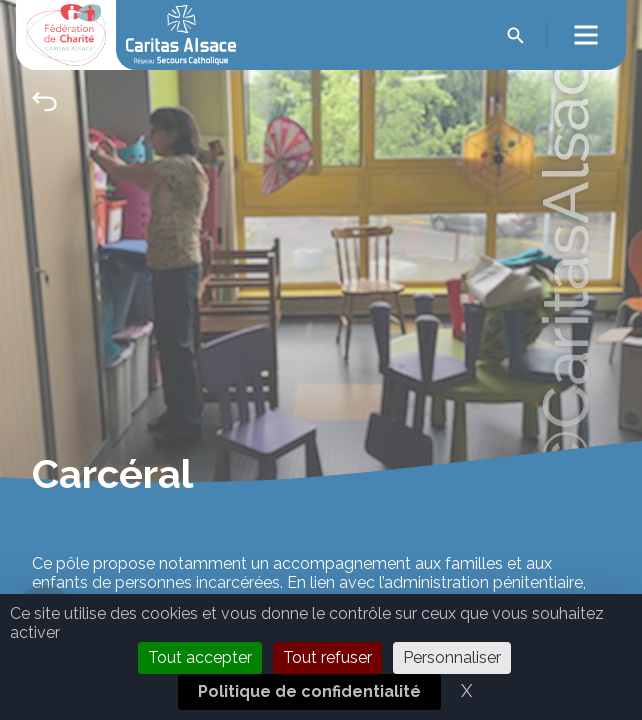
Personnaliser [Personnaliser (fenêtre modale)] (452, 657)
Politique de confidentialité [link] (309, 691)
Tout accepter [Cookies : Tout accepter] (200, 657)
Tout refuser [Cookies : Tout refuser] (327, 657)
